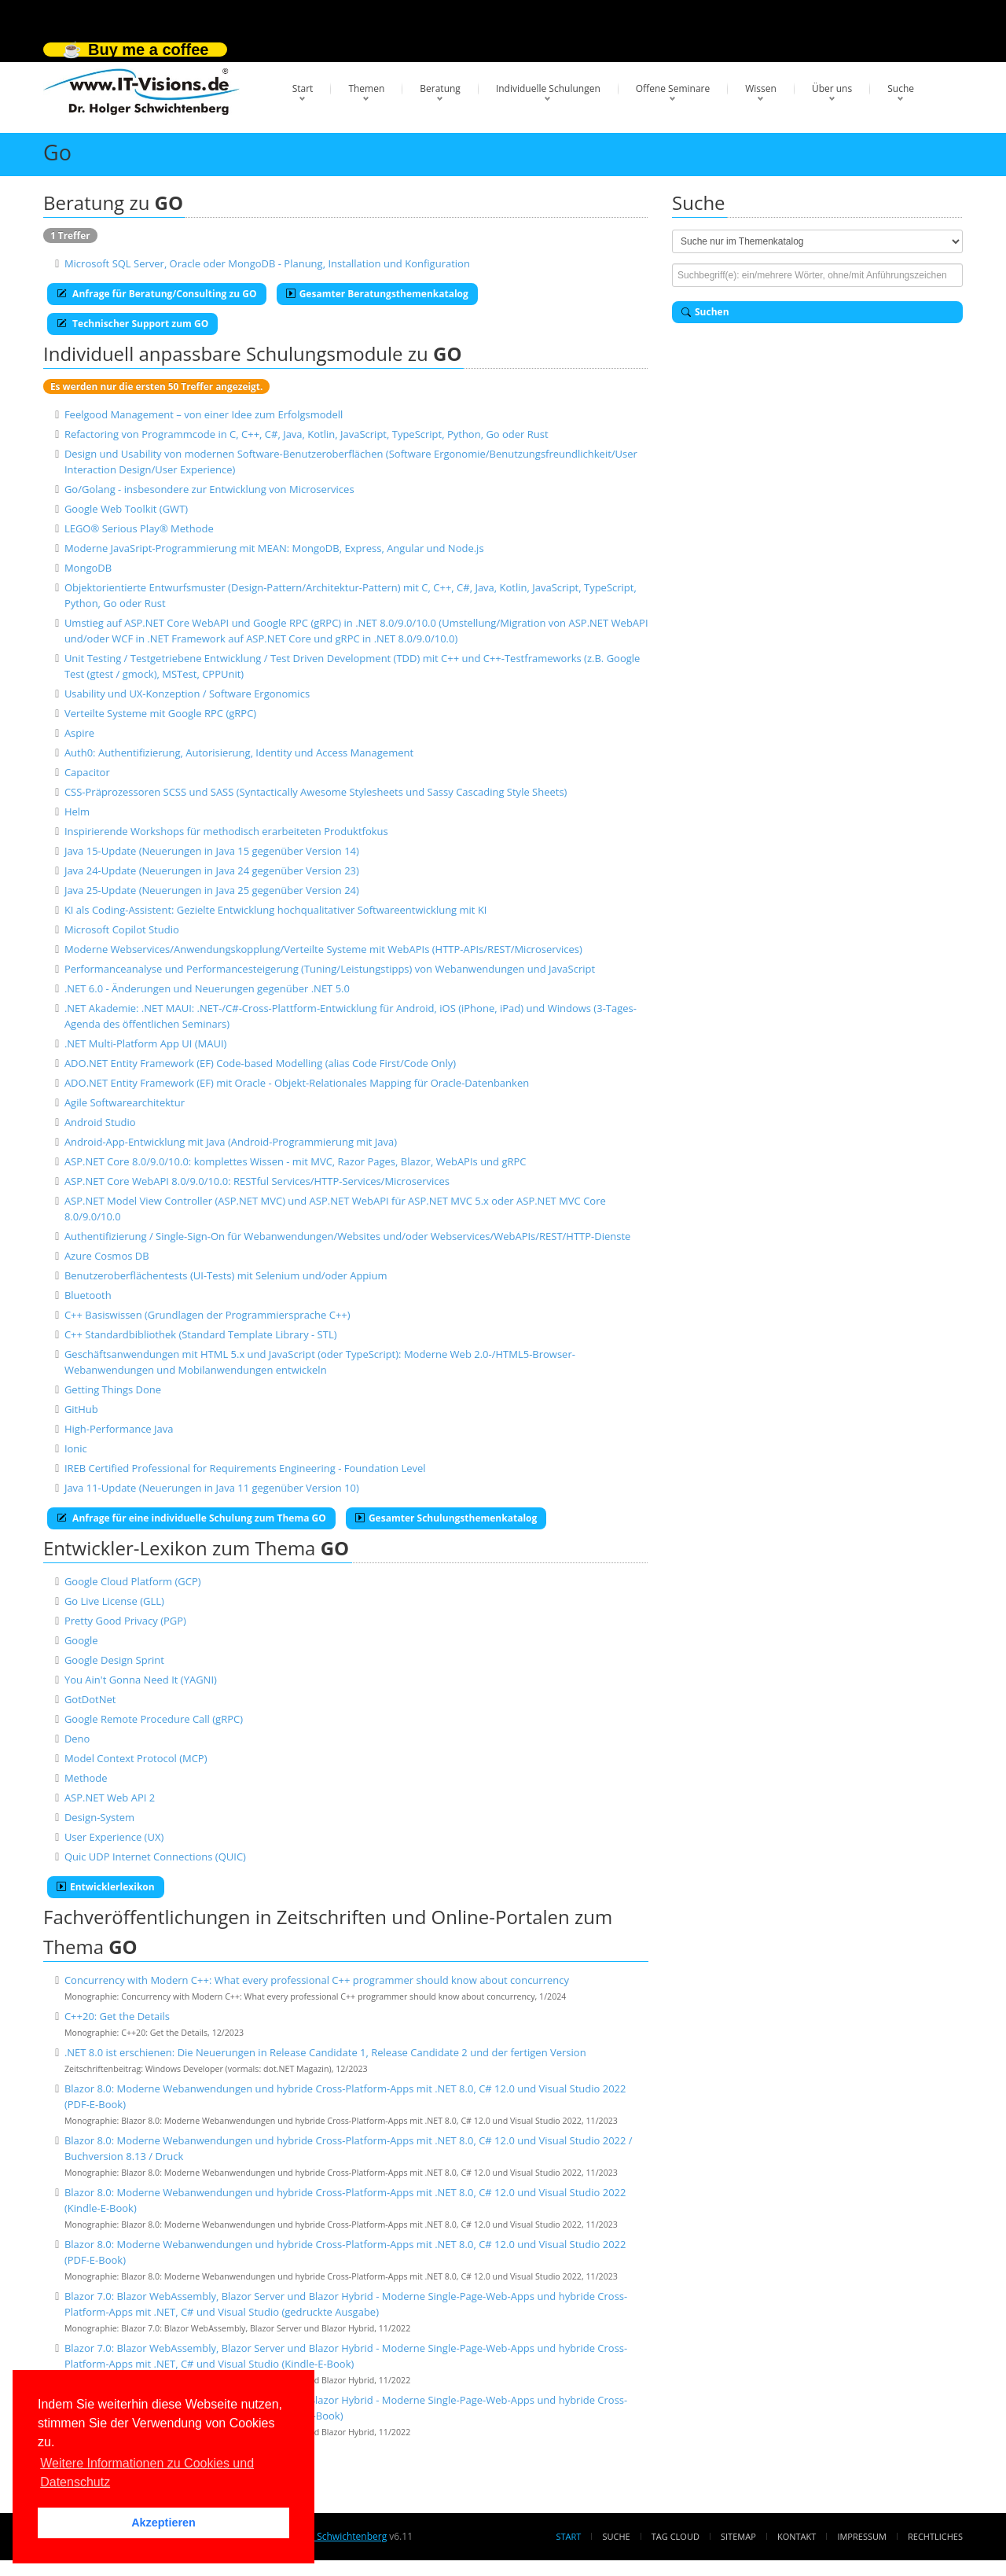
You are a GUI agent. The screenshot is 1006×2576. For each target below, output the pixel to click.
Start (303, 88)
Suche (900, 88)
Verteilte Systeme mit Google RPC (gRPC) (160, 713)
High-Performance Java (119, 1429)
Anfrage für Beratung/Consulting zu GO (157, 293)
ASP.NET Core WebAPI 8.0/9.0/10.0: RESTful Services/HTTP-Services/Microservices (257, 1181)
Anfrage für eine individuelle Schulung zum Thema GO (191, 1518)
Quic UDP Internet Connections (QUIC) (155, 1856)
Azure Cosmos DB (106, 1256)
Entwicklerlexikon (106, 1886)
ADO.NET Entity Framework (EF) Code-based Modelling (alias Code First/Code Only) (260, 1063)
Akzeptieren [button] (163, 2522)
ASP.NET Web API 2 (109, 1797)
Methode (86, 1778)
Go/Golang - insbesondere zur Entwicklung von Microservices (209, 489)
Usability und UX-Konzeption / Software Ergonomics (187, 693)
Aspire (79, 733)
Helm (77, 811)
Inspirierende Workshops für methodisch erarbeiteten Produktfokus (226, 831)
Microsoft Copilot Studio (121, 929)
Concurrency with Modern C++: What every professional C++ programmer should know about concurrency (316, 1980)
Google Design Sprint (114, 1660)
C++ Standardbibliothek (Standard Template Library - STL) (200, 1334)
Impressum (861, 2536)
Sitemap (738, 2536)
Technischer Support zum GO (132, 323)
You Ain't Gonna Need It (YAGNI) (140, 1680)
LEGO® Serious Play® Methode (139, 528)
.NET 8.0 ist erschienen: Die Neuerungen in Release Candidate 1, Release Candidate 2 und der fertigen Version (325, 2052)
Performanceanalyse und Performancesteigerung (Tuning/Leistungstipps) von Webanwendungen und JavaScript (329, 969)
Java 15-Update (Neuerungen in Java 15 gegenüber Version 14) (211, 851)
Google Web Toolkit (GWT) (126, 509)
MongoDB (88, 568)
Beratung (440, 88)
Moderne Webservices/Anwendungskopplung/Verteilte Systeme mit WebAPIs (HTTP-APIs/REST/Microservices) (323, 949)
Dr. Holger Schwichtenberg (328, 2536)
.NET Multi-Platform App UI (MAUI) (145, 1043)
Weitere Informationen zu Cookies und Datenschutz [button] (147, 2472)
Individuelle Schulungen (548, 88)
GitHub (81, 1409)
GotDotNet (90, 1699)
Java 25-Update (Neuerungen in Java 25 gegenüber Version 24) (211, 890)
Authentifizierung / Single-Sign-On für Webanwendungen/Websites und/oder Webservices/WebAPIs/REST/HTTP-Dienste (347, 1236)
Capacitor (87, 772)
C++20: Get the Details (117, 2016)
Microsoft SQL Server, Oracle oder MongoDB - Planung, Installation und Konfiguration (267, 263)
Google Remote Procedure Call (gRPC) (153, 1719)
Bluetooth (88, 1295)
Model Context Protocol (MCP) (135, 1758)
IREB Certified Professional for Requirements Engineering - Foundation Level (245, 1468)
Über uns (832, 88)
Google (81, 1640)
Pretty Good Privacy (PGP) (125, 1621)
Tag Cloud (675, 2536)
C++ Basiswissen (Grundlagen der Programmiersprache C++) (207, 1315)
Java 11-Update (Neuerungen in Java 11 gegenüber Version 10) (211, 1488)
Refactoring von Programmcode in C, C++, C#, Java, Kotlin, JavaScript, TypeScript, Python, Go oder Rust (306, 434)
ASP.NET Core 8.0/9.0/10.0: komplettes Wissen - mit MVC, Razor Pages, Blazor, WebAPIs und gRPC (295, 1161)
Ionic (75, 1448)
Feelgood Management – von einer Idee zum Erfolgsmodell (203, 414)
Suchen (705, 311)
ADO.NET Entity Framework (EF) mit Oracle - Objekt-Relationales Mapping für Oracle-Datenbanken (296, 1083)
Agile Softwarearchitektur (124, 1102)
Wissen (761, 88)
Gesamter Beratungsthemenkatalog (377, 293)
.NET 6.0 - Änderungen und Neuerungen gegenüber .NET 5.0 (207, 988)
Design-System (99, 1817)
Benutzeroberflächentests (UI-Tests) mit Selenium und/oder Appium (225, 1275)
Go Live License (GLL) (114, 1601)
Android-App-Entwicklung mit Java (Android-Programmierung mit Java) (230, 1142)
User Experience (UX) (113, 1837)
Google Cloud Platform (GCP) (132, 1581)
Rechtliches (935, 2536)
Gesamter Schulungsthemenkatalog (446, 1518)
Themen (366, 88)
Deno (77, 1738)
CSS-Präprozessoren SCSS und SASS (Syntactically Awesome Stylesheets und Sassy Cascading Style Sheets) (315, 792)
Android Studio (100, 1122)
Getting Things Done (112, 1389)
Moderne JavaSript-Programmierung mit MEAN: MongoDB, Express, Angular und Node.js (274, 548)
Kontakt (796, 2536)
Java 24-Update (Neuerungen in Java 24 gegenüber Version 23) (211, 870)
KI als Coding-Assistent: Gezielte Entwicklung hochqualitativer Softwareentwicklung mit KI (275, 910)
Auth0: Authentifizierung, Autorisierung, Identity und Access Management (238, 752)
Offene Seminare (673, 88)
